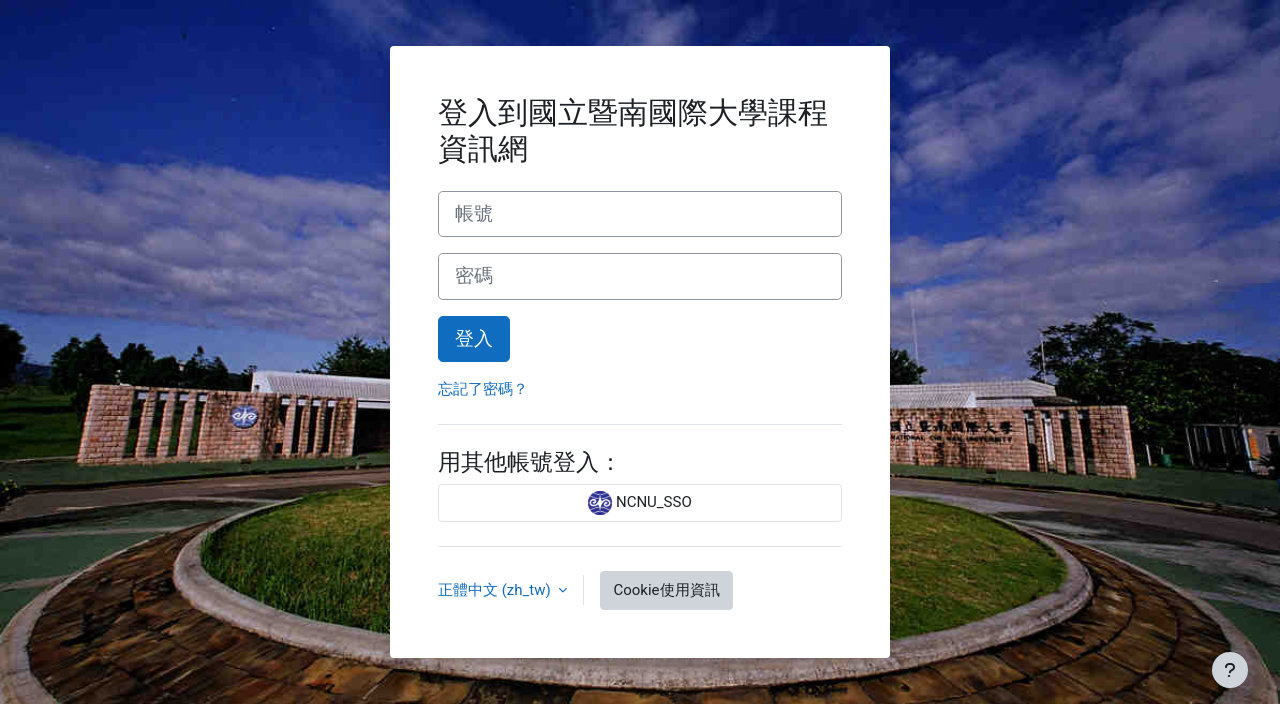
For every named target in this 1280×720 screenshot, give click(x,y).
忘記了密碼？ (483, 389)
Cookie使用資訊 (666, 590)
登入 (474, 339)
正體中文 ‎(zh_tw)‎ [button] (496, 590)
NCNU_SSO (640, 503)
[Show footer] (1230, 670)
